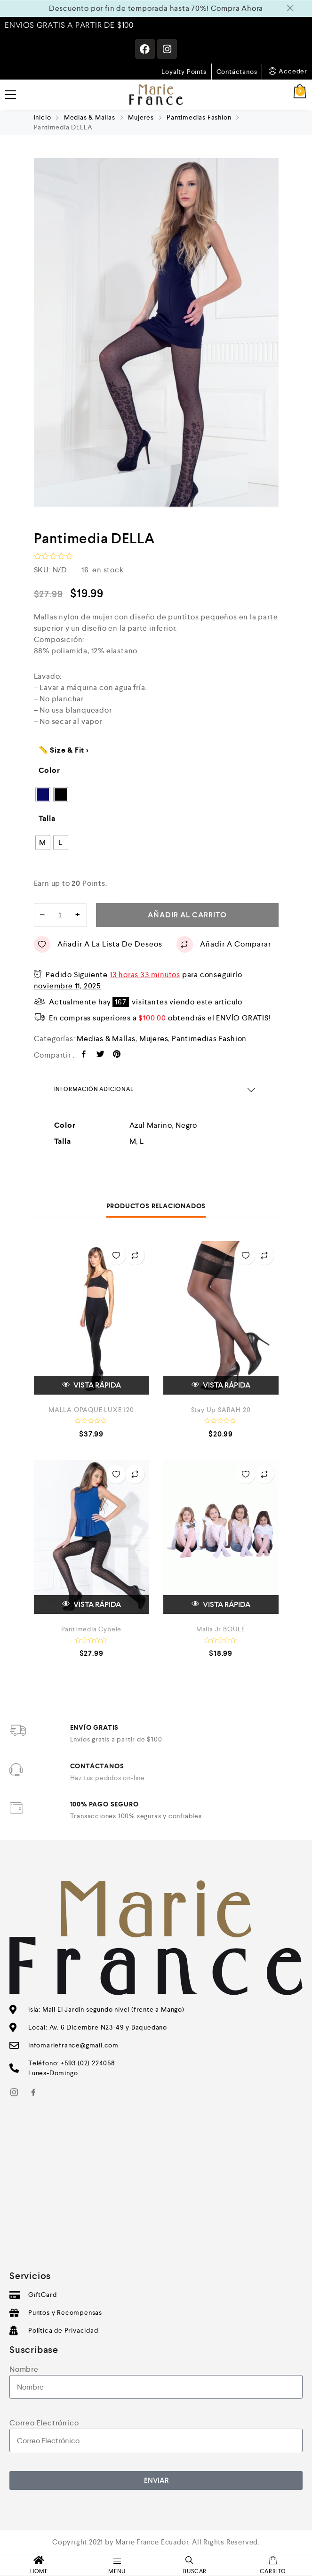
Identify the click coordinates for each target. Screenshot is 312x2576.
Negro (186, 1125)
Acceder (287, 71)
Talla (47, 818)
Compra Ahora (237, 8)
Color (49, 770)
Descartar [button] (292, 8)
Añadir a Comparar (223, 944)
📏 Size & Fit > (64, 750)
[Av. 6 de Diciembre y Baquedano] (156, 2191)
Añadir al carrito (187, 915)
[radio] (43, 794)
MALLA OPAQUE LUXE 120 (91, 1409)
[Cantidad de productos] (60, 915)
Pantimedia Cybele (91, 1629)
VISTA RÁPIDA (91, 1385)
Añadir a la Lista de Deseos (98, 944)
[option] (156, 332)
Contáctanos (236, 71)
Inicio (42, 117)
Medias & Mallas (89, 117)
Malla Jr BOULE (220, 1629)
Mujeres (141, 117)
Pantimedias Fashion (199, 117)
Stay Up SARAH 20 (221, 1409)
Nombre (24, 2369)
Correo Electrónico (44, 2423)
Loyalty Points (183, 71)
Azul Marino (150, 1125)
